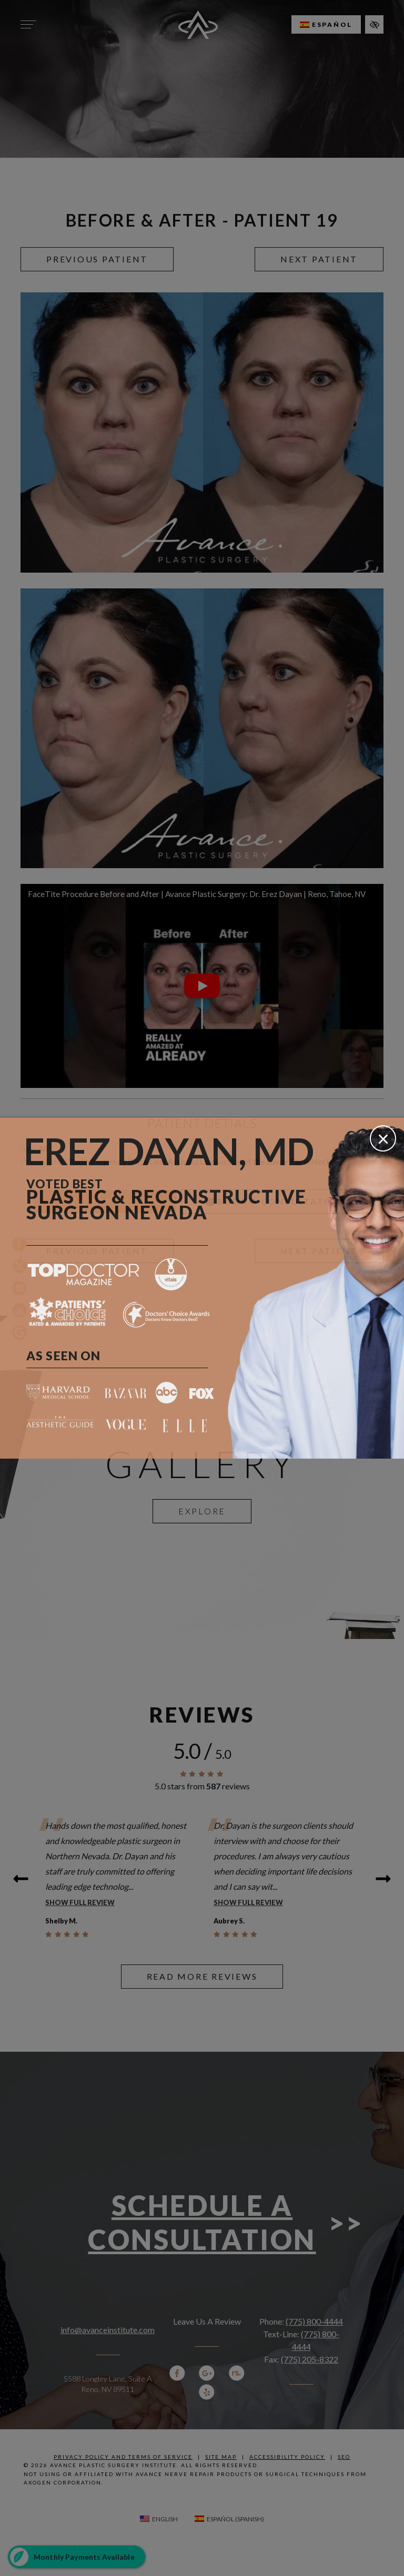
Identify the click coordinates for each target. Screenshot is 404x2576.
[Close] (383, 1138)
